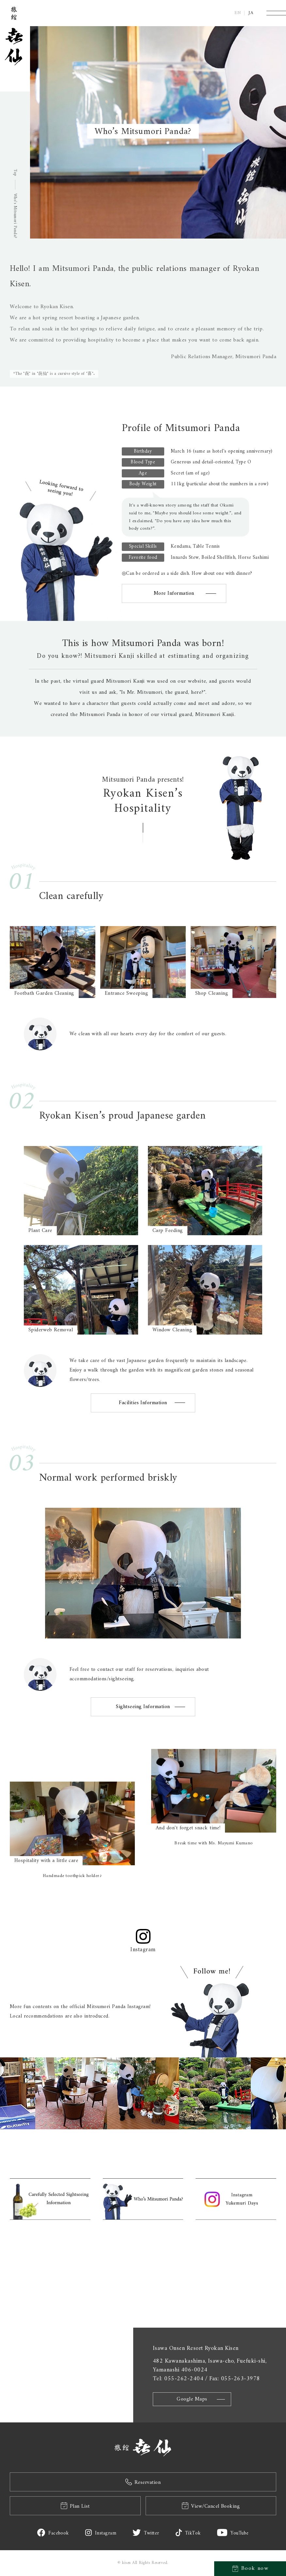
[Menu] (276, 13)
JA (250, 13)
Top (15, 172)
